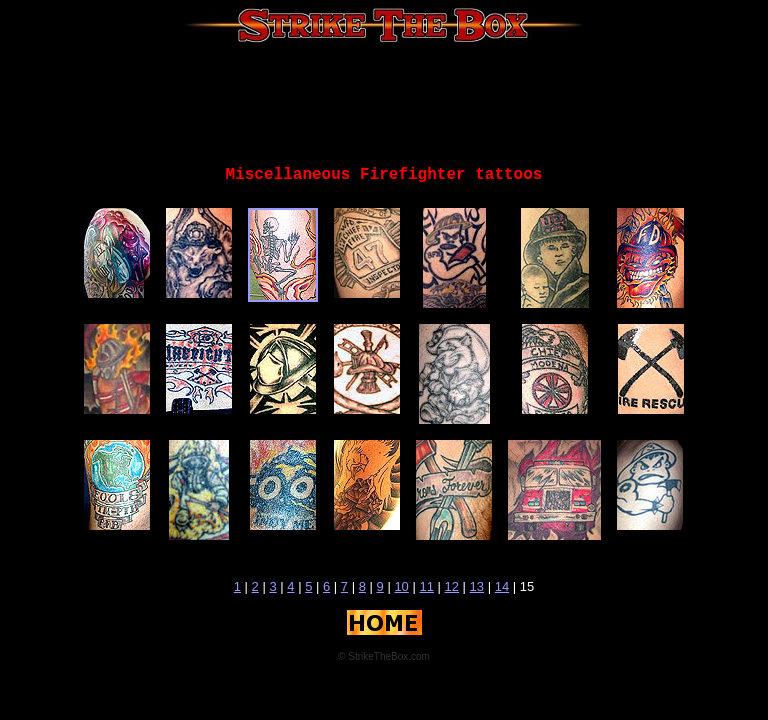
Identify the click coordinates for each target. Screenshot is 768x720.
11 (426, 586)
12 (452, 586)
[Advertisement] (384, 105)
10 (401, 586)
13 (477, 586)
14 (502, 586)
